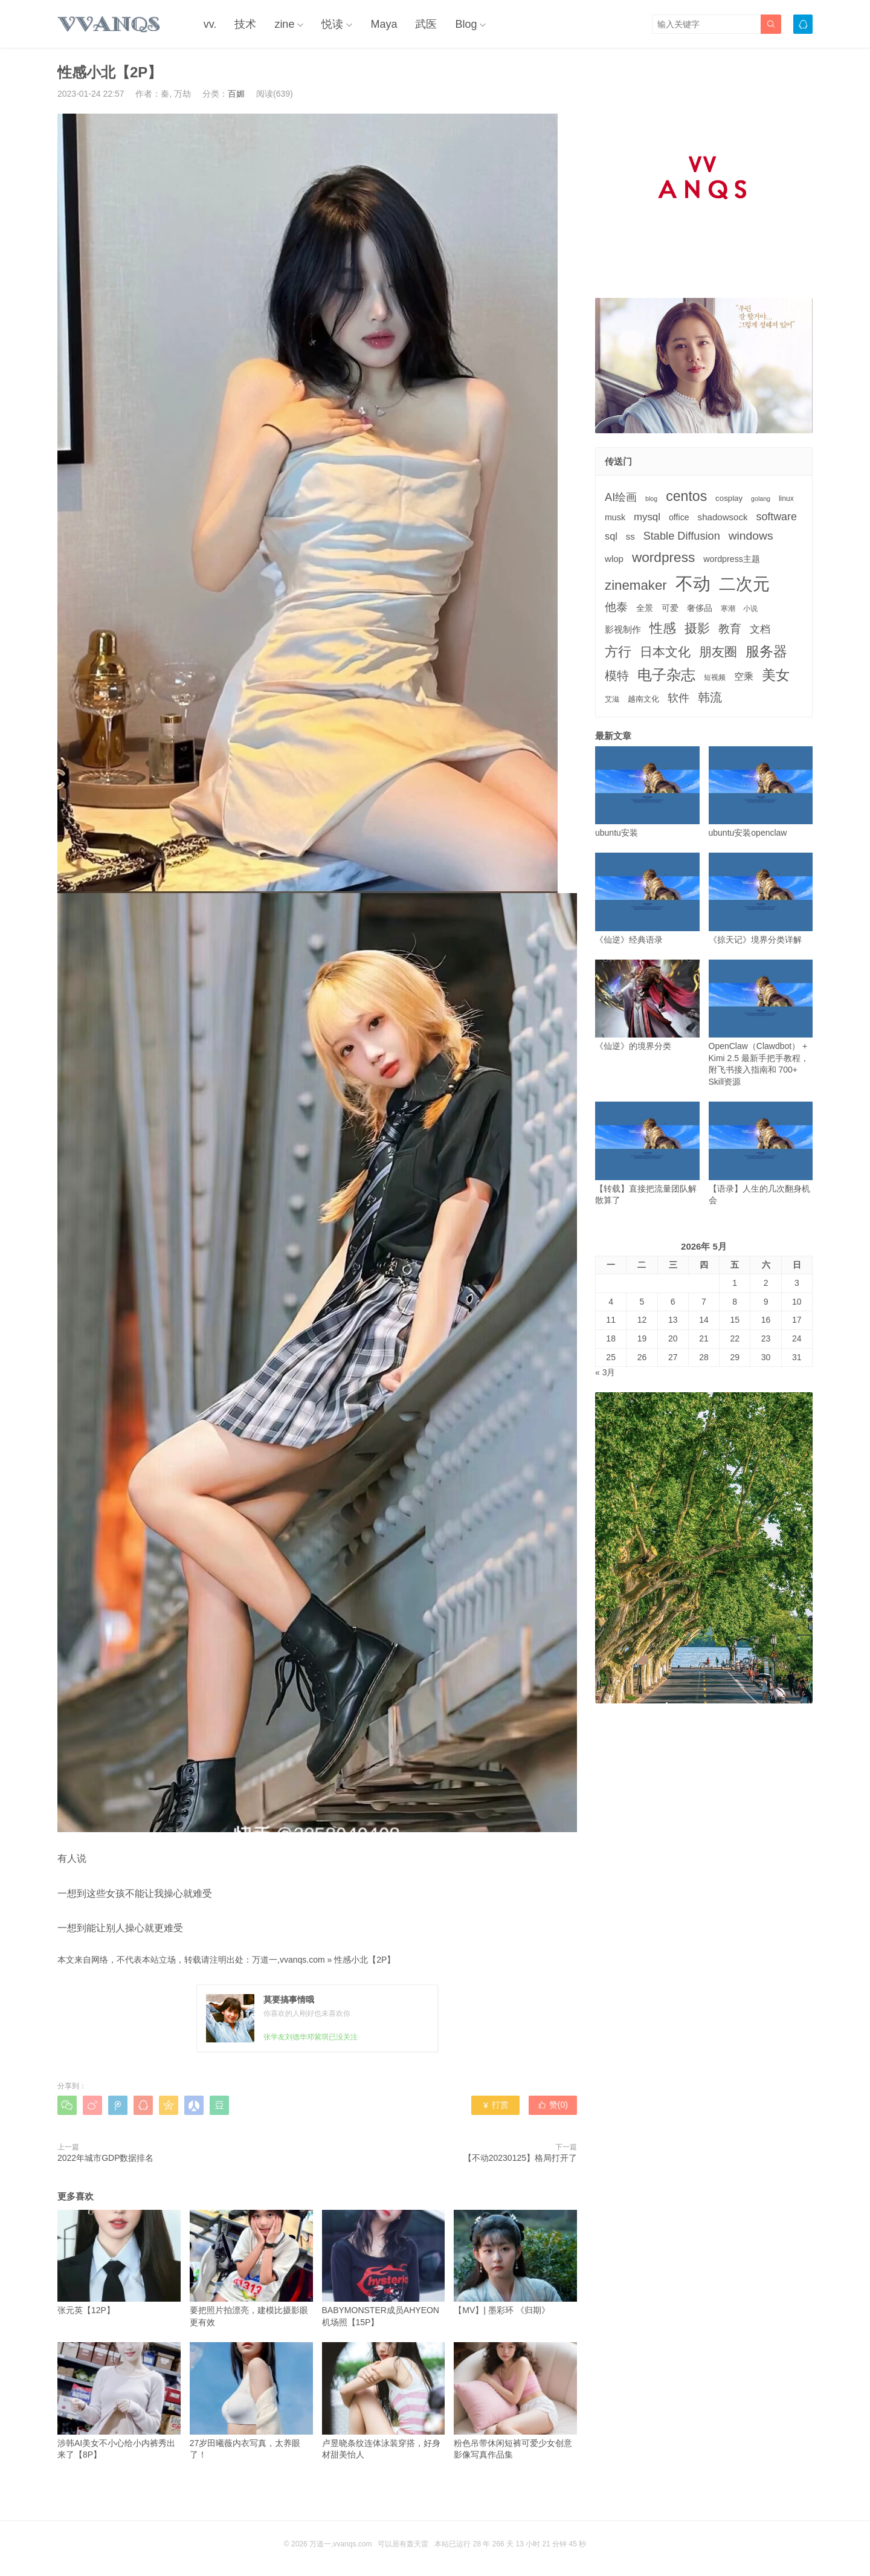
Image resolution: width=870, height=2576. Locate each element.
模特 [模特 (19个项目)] (617, 675)
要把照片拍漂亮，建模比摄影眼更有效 (251, 2268)
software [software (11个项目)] (776, 517)
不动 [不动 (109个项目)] (692, 583)
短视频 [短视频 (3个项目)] (715, 677)
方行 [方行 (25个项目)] (618, 651)
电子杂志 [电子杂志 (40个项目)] (666, 675)
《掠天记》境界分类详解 (761, 898)
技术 (245, 24)
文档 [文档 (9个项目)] (760, 629)
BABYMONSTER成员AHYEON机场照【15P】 (383, 2268)
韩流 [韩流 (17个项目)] (710, 697)
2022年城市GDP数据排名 (105, 2158)
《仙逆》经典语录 (647, 898)
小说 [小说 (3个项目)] (750, 608)
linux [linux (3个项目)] (786, 498)
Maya (383, 24)
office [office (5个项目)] (679, 517)
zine (284, 24)
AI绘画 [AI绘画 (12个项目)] (621, 497)
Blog (466, 24)
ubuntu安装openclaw (761, 792)
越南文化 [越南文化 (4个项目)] (643, 698)
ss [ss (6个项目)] (630, 536)
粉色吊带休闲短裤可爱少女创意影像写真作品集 (515, 2400)
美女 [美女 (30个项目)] (776, 675)
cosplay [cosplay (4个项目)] (729, 498)
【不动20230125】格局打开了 (520, 2158)
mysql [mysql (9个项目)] (647, 517)
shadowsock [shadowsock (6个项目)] (723, 517)
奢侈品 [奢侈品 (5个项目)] (699, 608)
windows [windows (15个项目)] (751, 535)
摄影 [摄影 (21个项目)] (697, 628)
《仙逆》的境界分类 (647, 1005)
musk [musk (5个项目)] (615, 517)
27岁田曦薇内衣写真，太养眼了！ (251, 2400)
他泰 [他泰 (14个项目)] (616, 607)
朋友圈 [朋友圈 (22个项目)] (718, 652)
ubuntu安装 (647, 792)
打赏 (495, 2105)
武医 (426, 24)
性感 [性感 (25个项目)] (662, 628)
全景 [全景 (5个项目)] (644, 608)
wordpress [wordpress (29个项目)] (663, 557)
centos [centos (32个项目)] (686, 496)
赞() (553, 2105)
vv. (210, 24)
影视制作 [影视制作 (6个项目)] (623, 629)
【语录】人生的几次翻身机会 (761, 1153)
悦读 (332, 24)
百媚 (236, 93)
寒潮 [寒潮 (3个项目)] (728, 608)
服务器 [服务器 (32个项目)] (766, 651)
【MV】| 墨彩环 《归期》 (515, 2263)
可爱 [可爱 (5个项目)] (670, 608)
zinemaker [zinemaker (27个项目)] (636, 585)
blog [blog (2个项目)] (651, 498)
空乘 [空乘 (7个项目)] (743, 676)
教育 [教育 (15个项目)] (729, 628)
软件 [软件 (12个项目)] (678, 698)
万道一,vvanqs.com (288, 1959)
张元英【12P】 (119, 2263)
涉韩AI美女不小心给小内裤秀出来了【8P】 (119, 2400)
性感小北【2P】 (364, 1959)
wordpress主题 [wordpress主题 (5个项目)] (731, 559)
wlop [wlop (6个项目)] (614, 559)
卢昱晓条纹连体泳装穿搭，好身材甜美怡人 (383, 2400)
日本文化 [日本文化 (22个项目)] (665, 652)
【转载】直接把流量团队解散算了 (647, 1153)
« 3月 (605, 1372)
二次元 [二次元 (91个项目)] (744, 583)
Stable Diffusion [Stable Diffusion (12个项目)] (681, 536)
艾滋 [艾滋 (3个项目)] (612, 699)
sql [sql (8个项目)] (611, 536)
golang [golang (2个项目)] (760, 498)
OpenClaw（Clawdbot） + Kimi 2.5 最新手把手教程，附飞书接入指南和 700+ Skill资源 (761, 1023)
